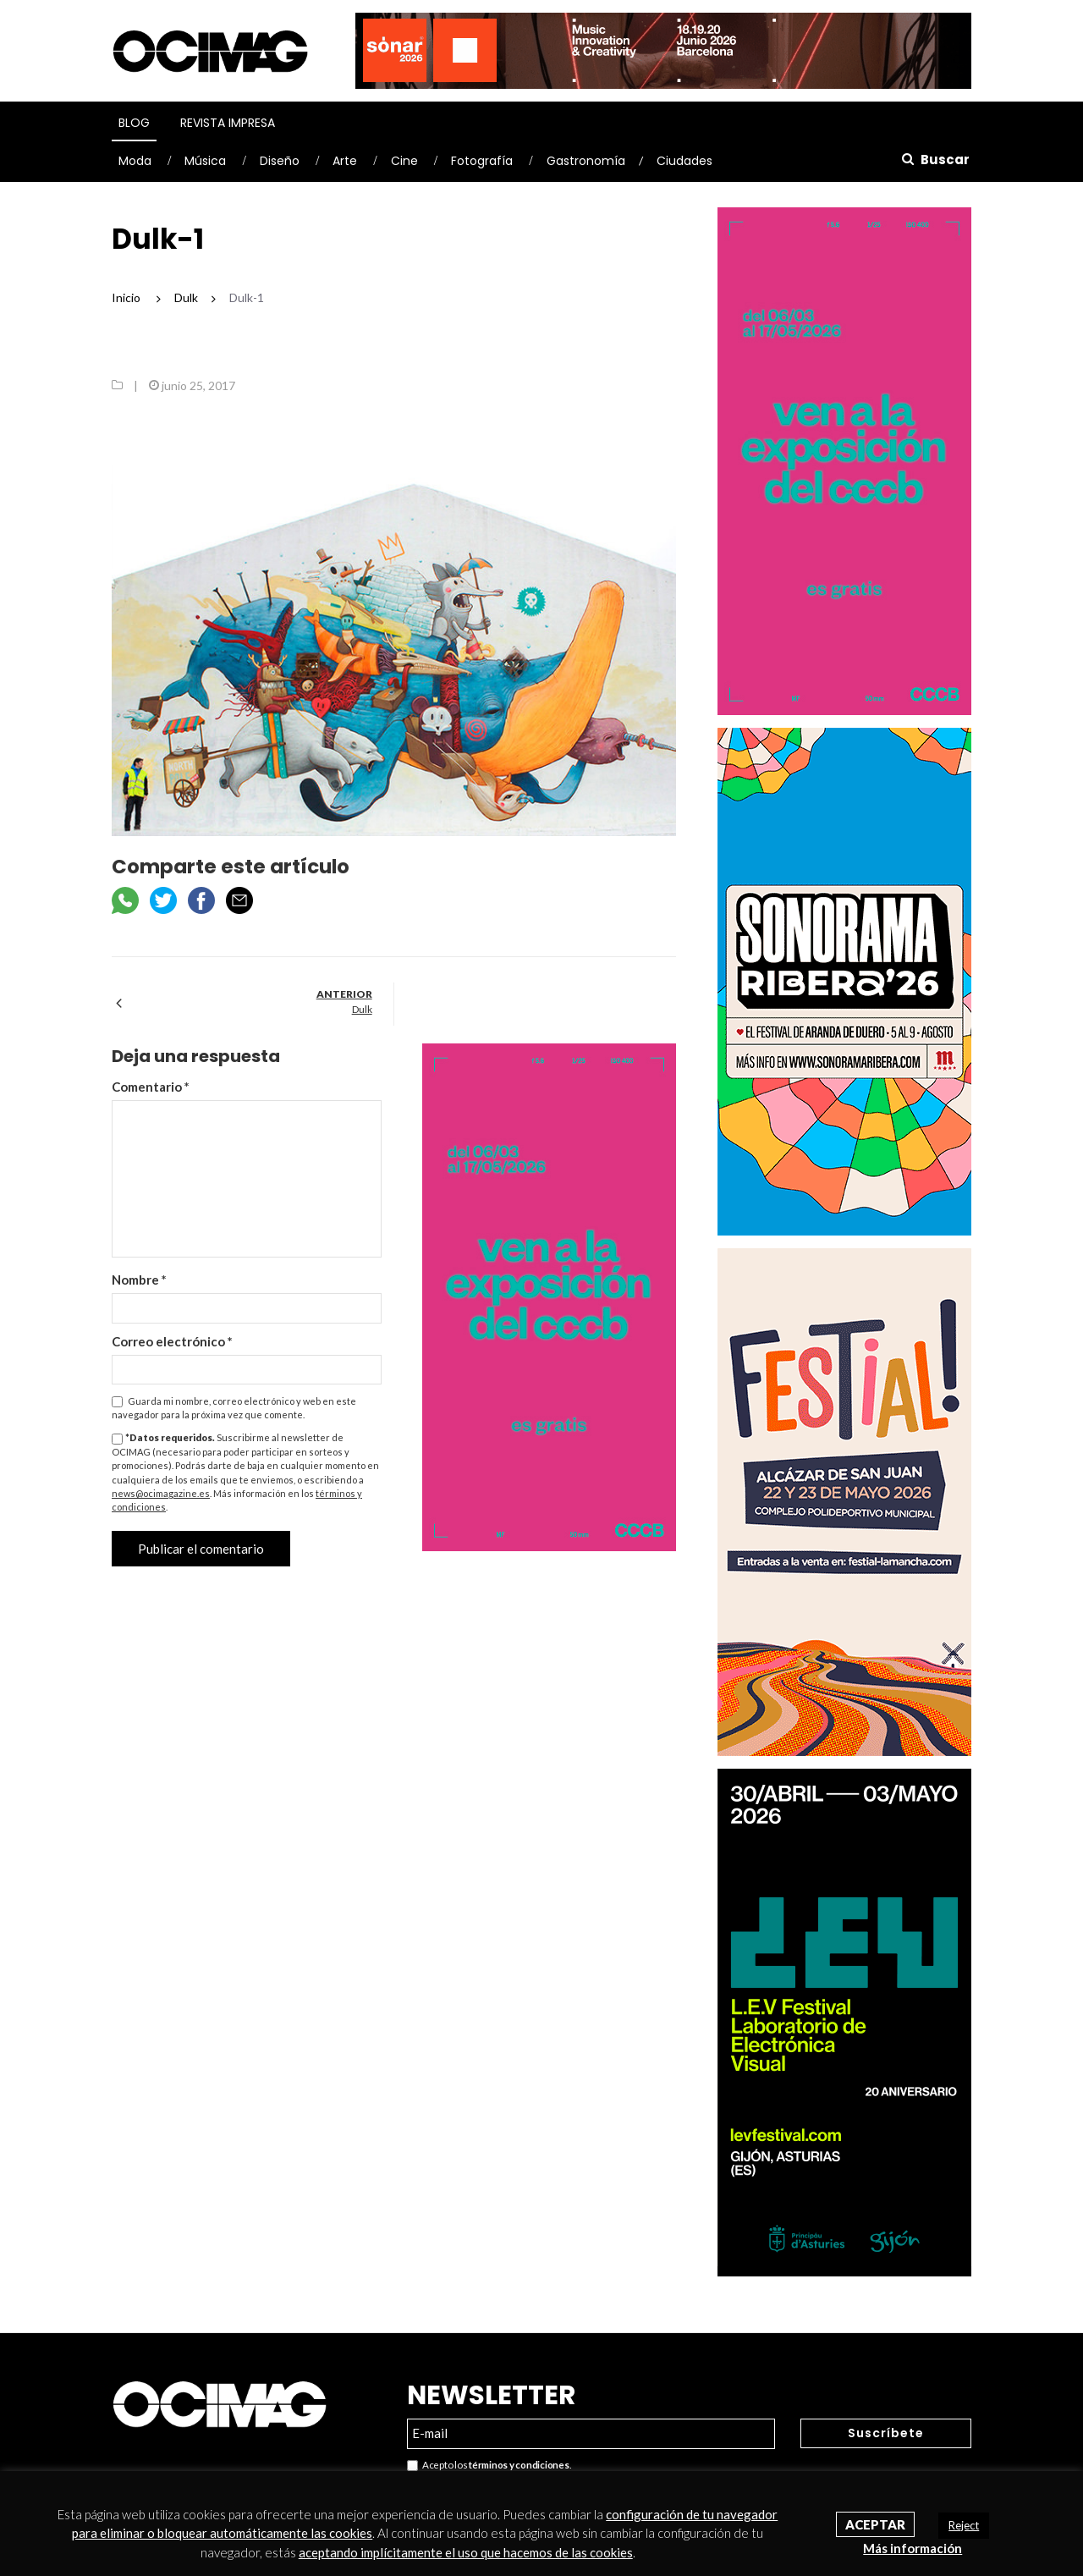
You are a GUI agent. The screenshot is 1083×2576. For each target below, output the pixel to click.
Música (205, 160)
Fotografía (482, 160)
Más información (912, 2548)
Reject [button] (963, 2525)
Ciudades (684, 160)
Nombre (139, 1279)
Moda (134, 160)
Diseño (280, 160)
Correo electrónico (172, 1341)
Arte (345, 160)
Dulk (362, 1009)
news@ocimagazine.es (161, 1493)
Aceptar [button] (875, 2524)
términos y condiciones (519, 2464)
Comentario (151, 1086)
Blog (134, 122)
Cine (404, 160)
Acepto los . (489, 2465)
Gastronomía (586, 160)
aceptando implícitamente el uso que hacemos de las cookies (466, 2552)
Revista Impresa (227, 122)
